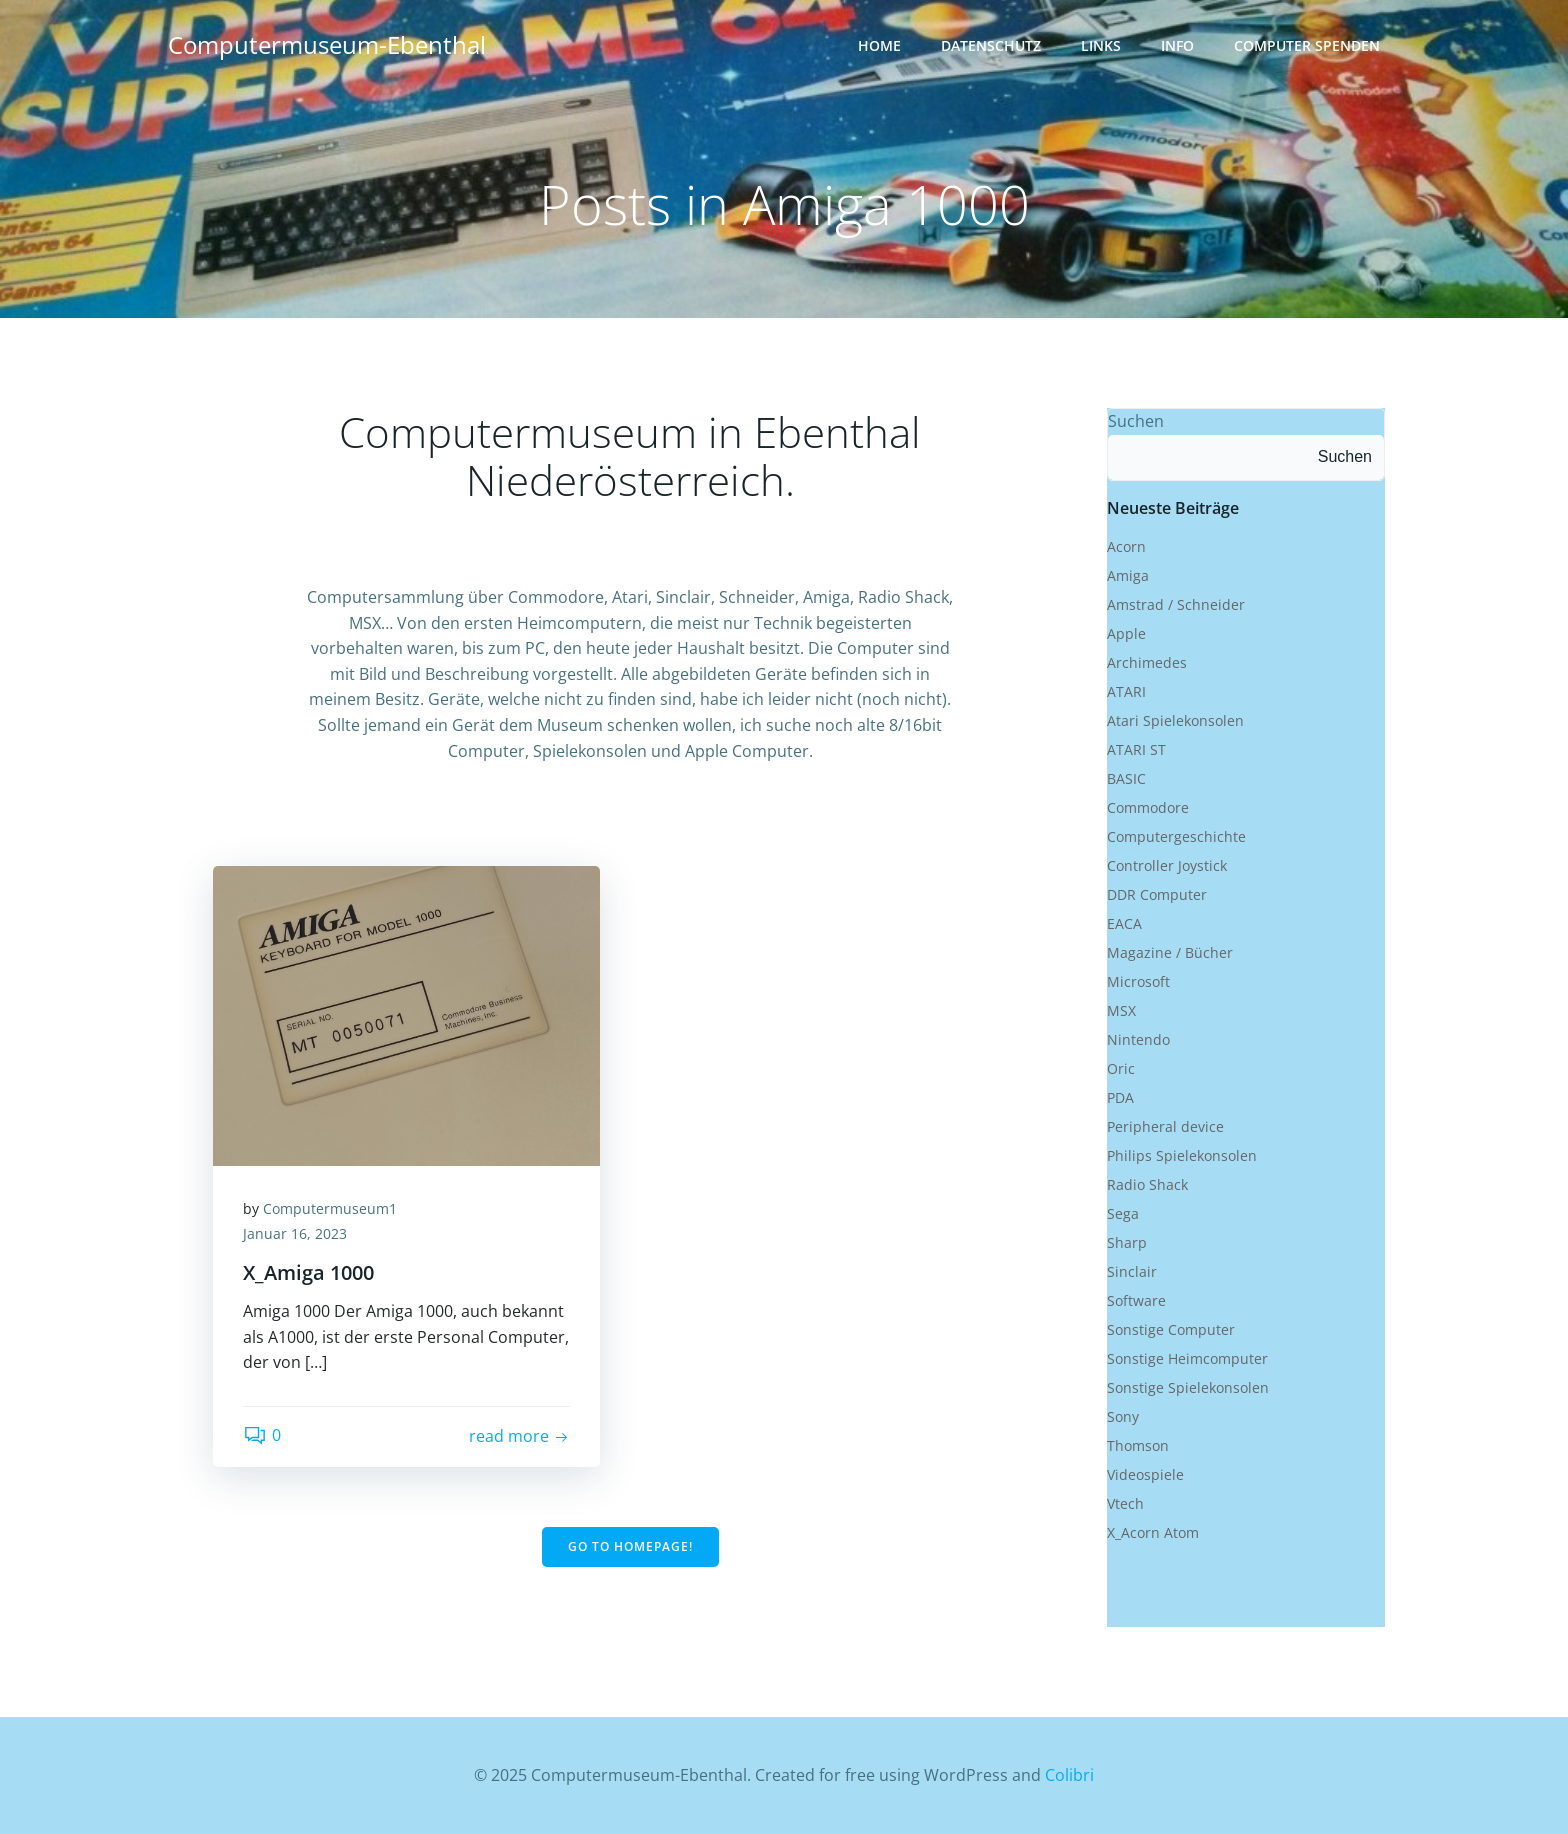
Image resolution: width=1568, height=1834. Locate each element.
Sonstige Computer (1171, 1329)
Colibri (1069, 1775)
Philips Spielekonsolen (1182, 1155)
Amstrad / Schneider (1176, 604)
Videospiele (1145, 1474)
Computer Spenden (1307, 45)
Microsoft (1138, 981)
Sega (1123, 1213)
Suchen (1136, 421)
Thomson (1138, 1445)
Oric (1121, 1068)
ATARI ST (1136, 749)
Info (1177, 45)
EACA (1124, 923)
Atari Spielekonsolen (1175, 720)
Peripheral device (1165, 1126)
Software (1136, 1300)
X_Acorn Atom (1153, 1532)
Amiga (1128, 575)
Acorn (1126, 546)
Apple (1126, 633)
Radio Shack (1147, 1184)
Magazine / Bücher (1170, 952)
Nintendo (1138, 1039)
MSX (1121, 1010)
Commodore (1148, 807)
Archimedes (1147, 662)
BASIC (1126, 778)
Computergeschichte (1176, 836)
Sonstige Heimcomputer (1187, 1358)
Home (879, 45)
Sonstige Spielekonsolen (1188, 1387)
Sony (1123, 1416)
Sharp (1127, 1242)
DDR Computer (1157, 894)
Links (1101, 45)
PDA (1120, 1097)
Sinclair (1132, 1271)
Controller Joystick (1167, 865)
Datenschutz (991, 45)
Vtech (1125, 1503)
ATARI (1126, 691)
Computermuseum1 (330, 1208)
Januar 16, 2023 (295, 1233)
